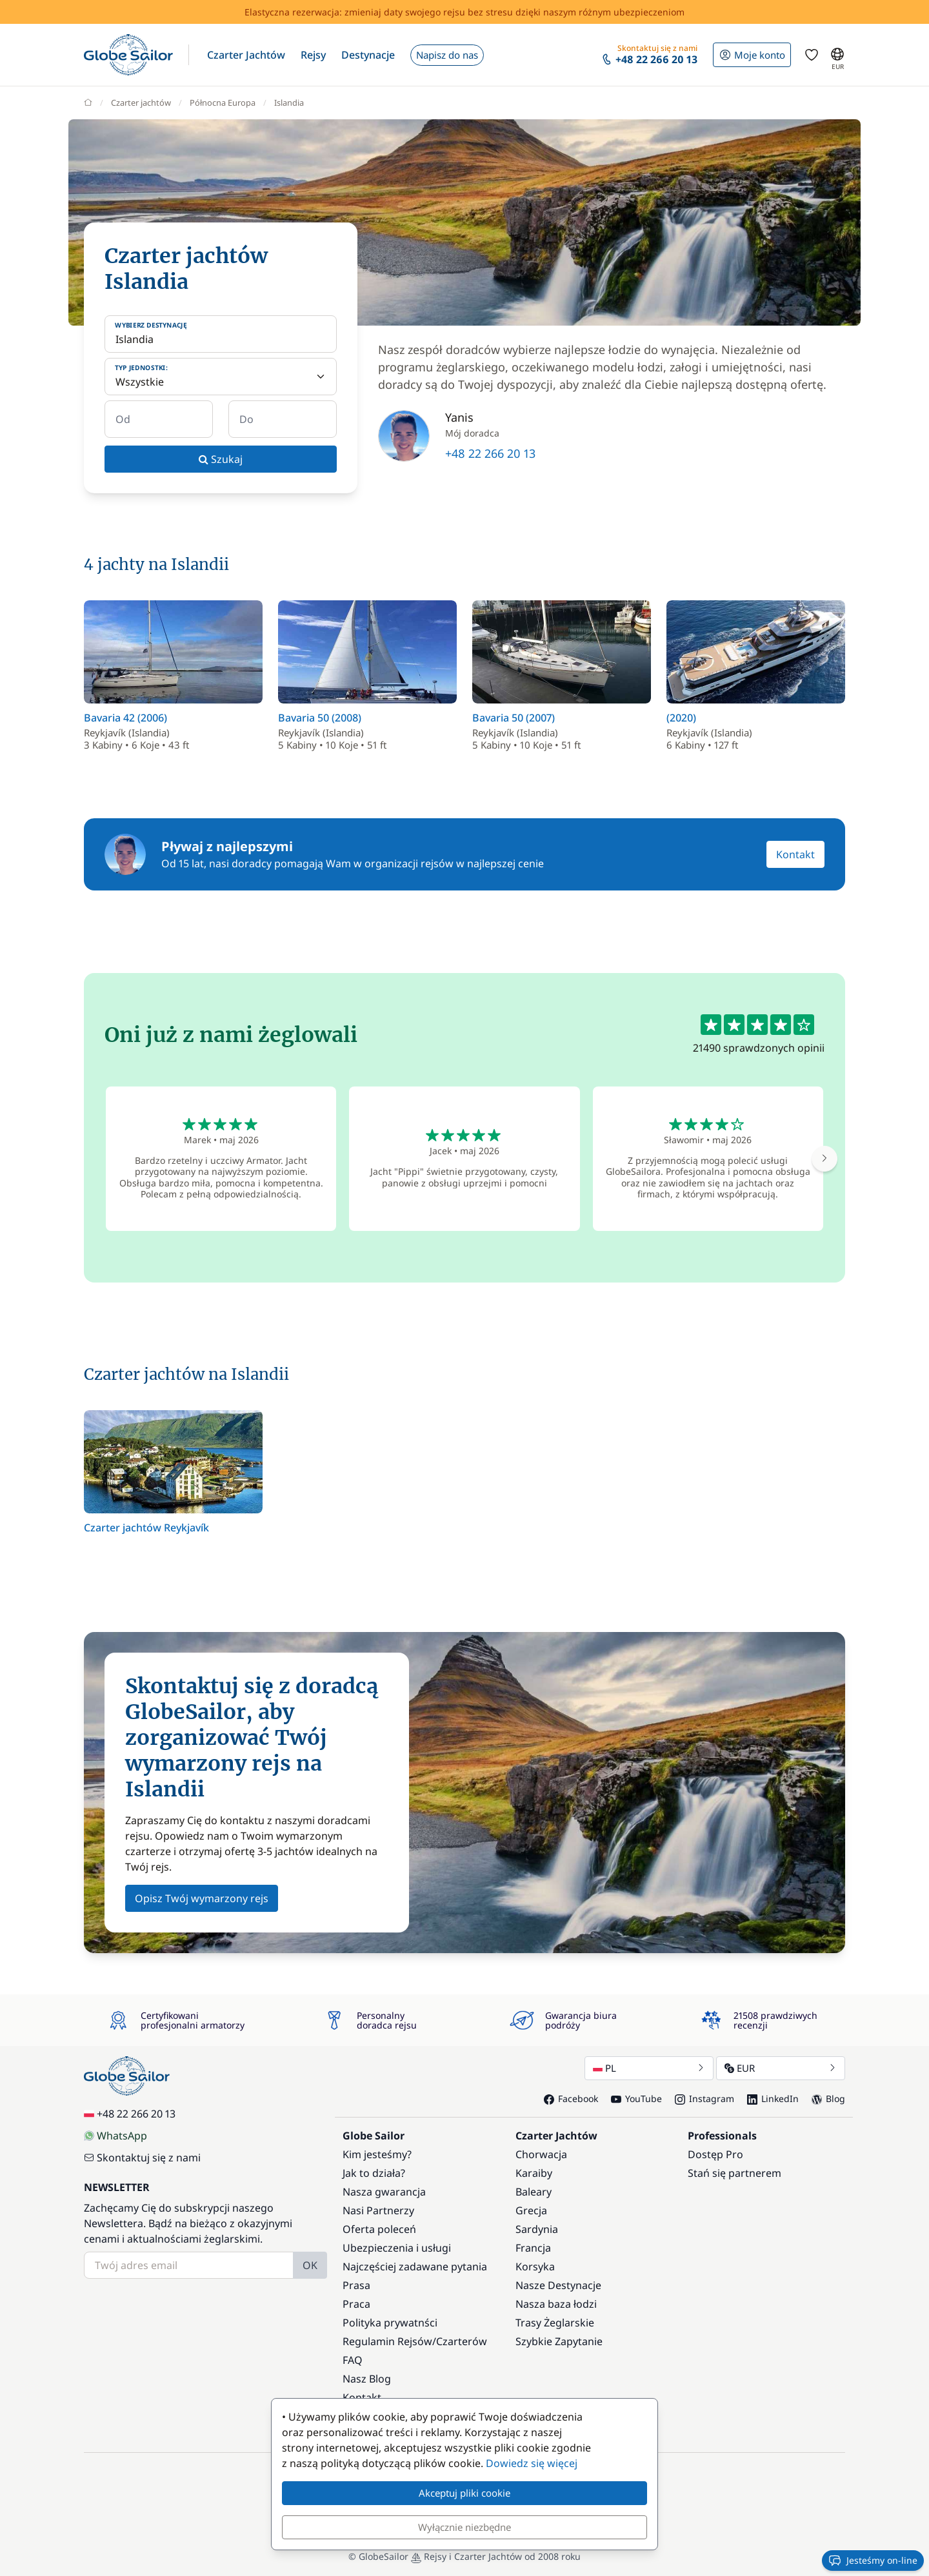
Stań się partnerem (734, 2173)
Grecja (531, 2210)
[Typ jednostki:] (221, 376)
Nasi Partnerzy (378, 2210)
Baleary (533, 2192)
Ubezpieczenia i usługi (397, 2248)
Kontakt (795, 854)
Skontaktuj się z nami (142, 2157)
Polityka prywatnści (390, 2322)
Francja (533, 2248)
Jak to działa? (374, 2173)
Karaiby (533, 2173)
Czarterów (461, 2341)
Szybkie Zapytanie (559, 2341)
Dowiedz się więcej (531, 2463)
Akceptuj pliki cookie (464, 2492)
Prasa (356, 2285)
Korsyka (535, 2266)
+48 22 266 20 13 (490, 453)
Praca (356, 2304)
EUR (780, 2067)
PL (649, 2067)
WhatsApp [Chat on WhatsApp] (115, 2136)
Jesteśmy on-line (872, 2560)
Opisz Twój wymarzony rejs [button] (201, 1898)
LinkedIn (773, 2098)
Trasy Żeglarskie (554, 2322)
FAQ (353, 2360)
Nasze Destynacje (558, 2285)
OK (310, 2265)
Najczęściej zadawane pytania (415, 2266)
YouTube (636, 2098)
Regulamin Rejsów (387, 2341)
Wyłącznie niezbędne (464, 2527)
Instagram (704, 2098)
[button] (246, 55)
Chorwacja (541, 2154)
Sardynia (536, 2229)
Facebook (571, 2098)
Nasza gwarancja (384, 2192)
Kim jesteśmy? (377, 2154)
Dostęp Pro (715, 2154)
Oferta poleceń (379, 2229)
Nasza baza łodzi (556, 2304)
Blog (828, 2098)
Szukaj (221, 459)
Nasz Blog (367, 2379)
